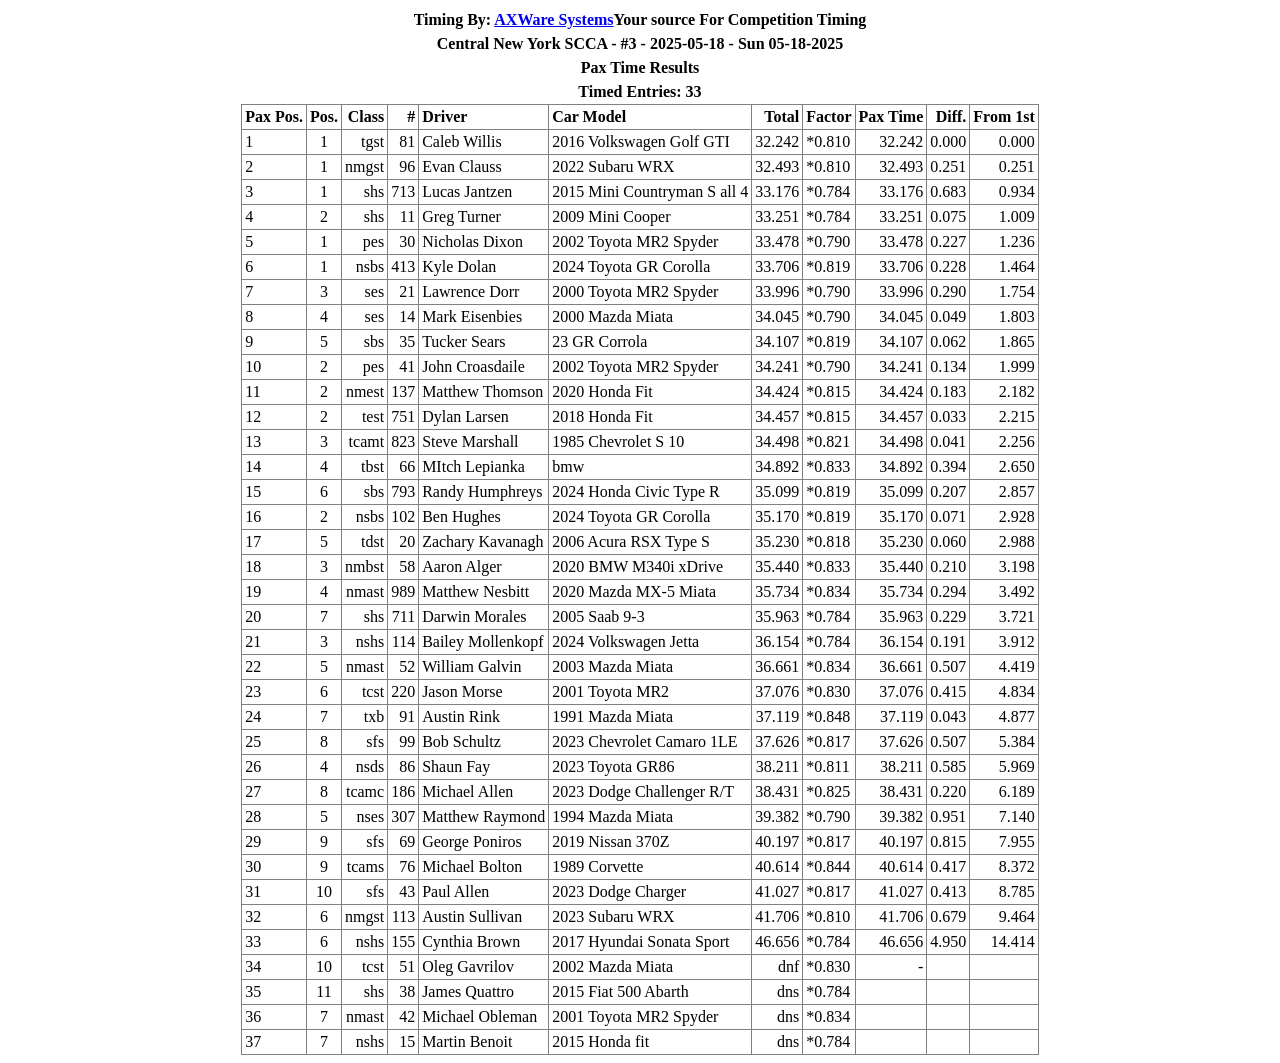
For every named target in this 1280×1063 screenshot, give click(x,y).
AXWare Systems (553, 19)
